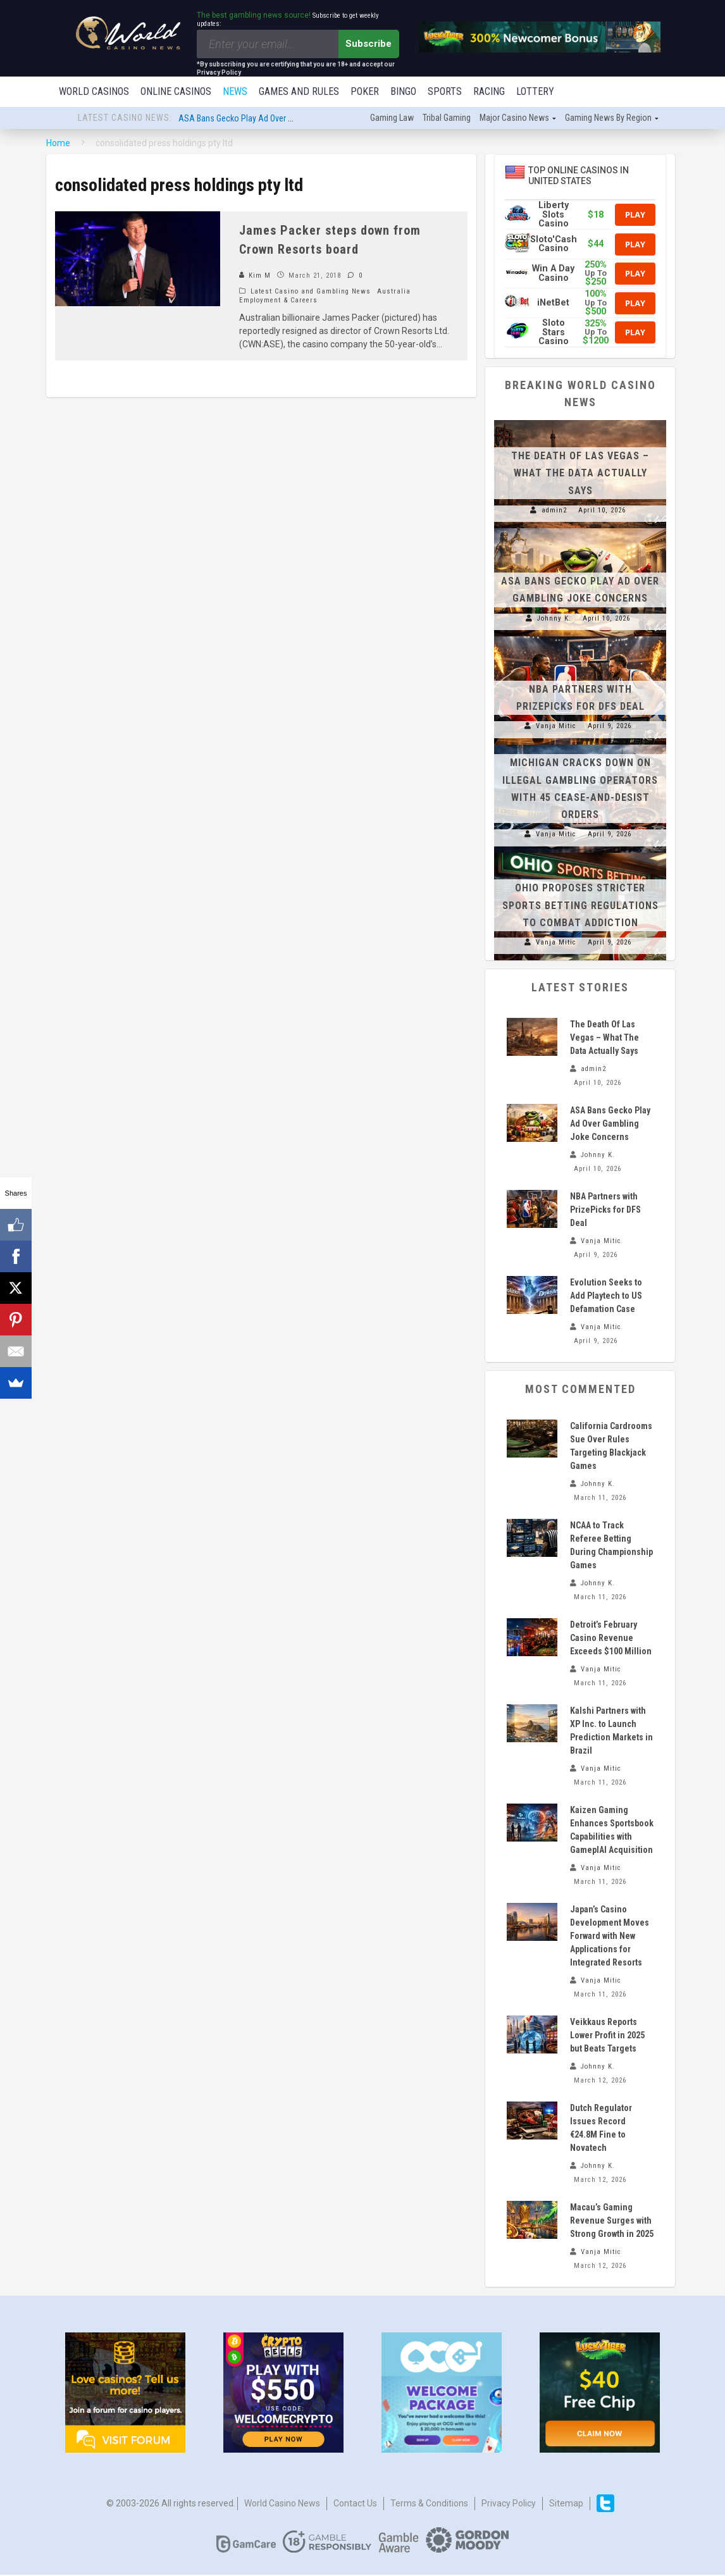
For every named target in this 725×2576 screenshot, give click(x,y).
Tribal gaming (447, 119)
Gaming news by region (608, 119)
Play (635, 215)
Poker (364, 91)
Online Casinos (175, 91)
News (235, 91)
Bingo (403, 91)
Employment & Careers (278, 301)
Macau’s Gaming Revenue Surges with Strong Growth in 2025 (612, 2221)
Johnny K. (554, 620)
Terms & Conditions (429, 2504)
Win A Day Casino (553, 274)
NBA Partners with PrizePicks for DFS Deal (605, 1210)
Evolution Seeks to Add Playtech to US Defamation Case (606, 1297)
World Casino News (282, 2504)
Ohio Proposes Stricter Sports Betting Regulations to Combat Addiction (580, 906)
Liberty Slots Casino (553, 215)
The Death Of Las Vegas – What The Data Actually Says (580, 474)
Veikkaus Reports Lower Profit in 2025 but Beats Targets (607, 2036)
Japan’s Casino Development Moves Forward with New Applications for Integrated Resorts (609, 1937)
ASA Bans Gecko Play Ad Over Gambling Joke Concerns (278, 120)
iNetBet (553, 304)
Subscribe (368, 43)
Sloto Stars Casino (553, 333)
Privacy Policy (508, 2504)
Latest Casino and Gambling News (311, 292)
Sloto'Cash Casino (553, 245)
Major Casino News (514, 119)
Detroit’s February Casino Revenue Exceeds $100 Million (611, 1639)
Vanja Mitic (556, 727)
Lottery (535, 91)
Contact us (355, 2504)
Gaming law (392, 119)
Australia (394, 292)
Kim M (255, 277)
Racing (489, 91)
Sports (445, 91)
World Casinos (94, 91)
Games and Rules (299, 91)
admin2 (554, 511)
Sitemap (566, 2504)
